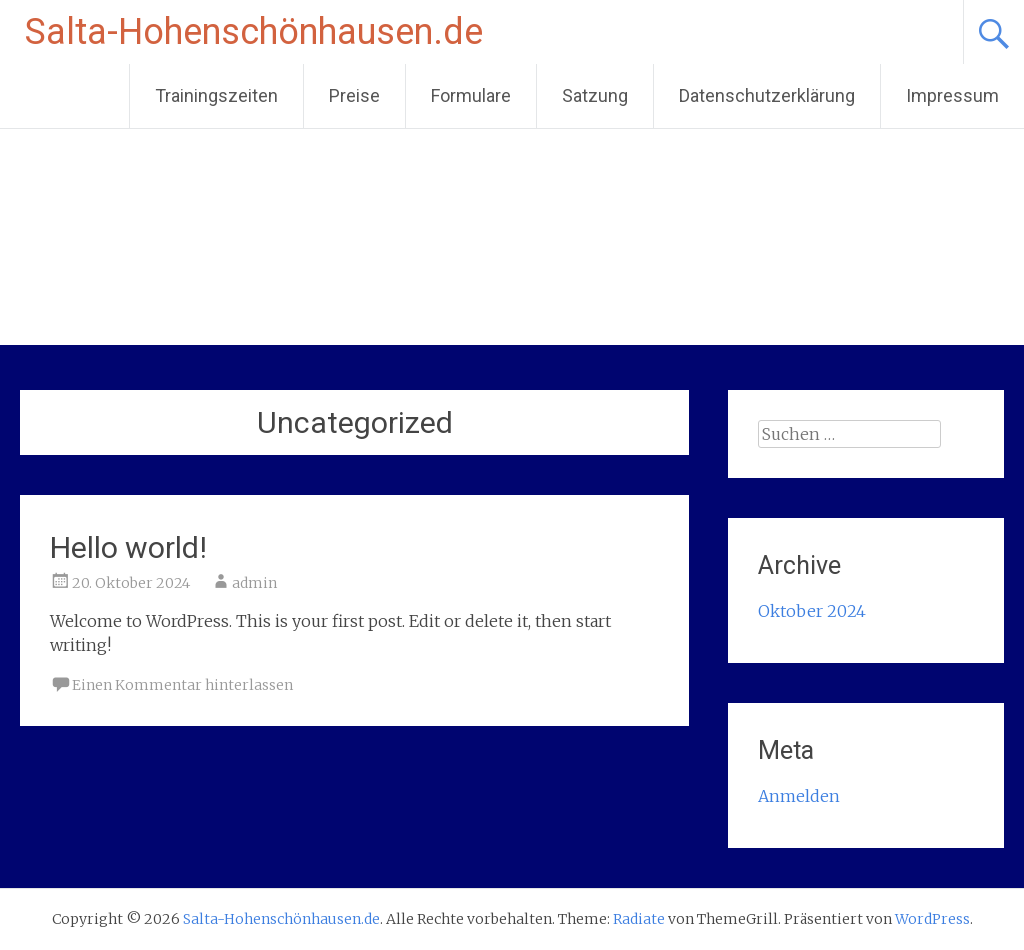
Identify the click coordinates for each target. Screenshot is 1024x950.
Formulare (471, 95)
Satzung (595, 95)
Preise (354, 95)
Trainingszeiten (216, 95)
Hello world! (128, 547)
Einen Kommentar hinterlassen (182, 685)
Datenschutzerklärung (767, 95)
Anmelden (799, 796)
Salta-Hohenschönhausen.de (254, 32)
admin (254, 583)
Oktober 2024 (812, 611)
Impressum (952, 95)
